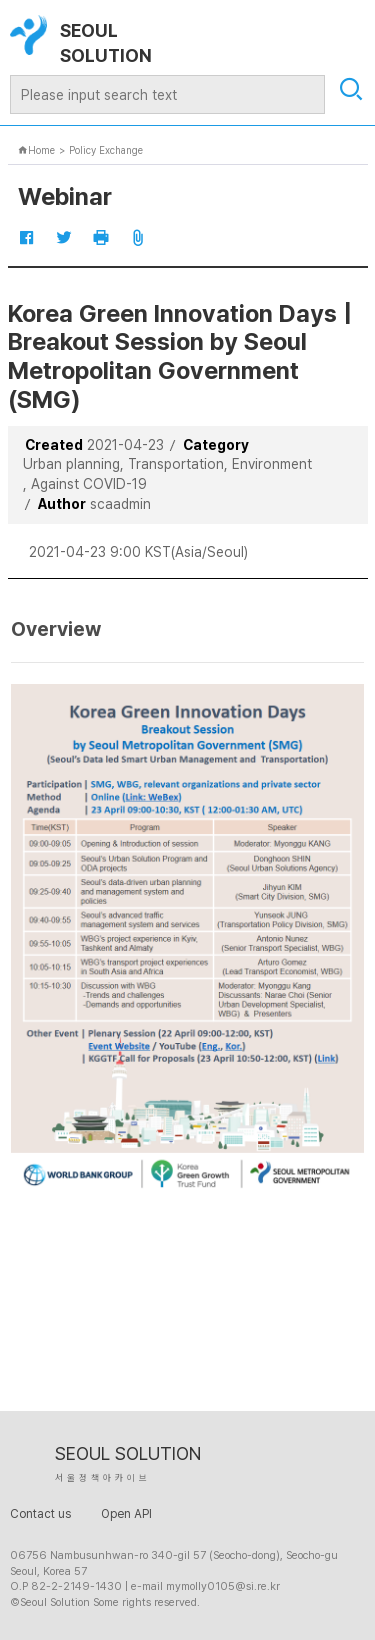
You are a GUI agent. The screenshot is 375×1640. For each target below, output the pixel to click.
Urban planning (71, 464)
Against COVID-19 (89, 484)
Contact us (40, 1514)
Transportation (176, 464)
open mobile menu (347, 32)
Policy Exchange (106, 150)
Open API (126, 1514)
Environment (272, 464)
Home (36, 150)
